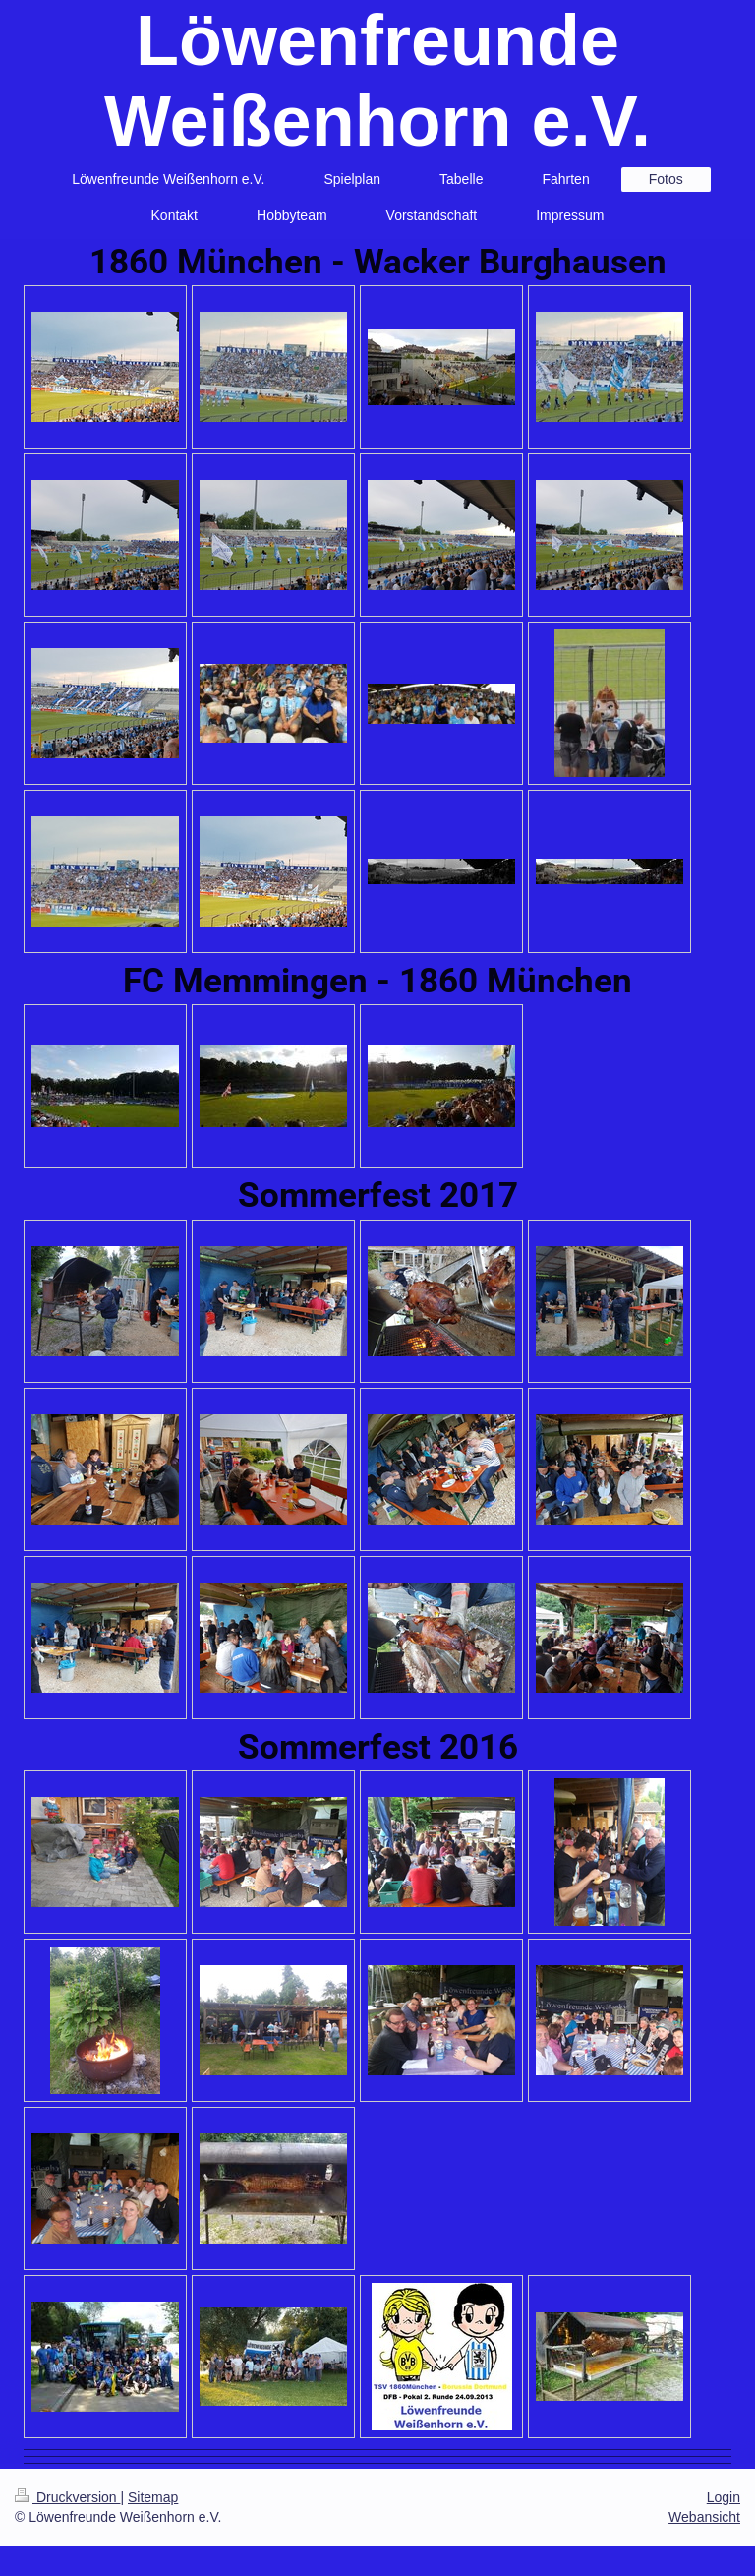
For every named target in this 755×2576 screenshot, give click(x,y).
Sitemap (153, 2497)
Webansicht (704, 2517)
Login (723, 2497)
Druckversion (67, 2497)
